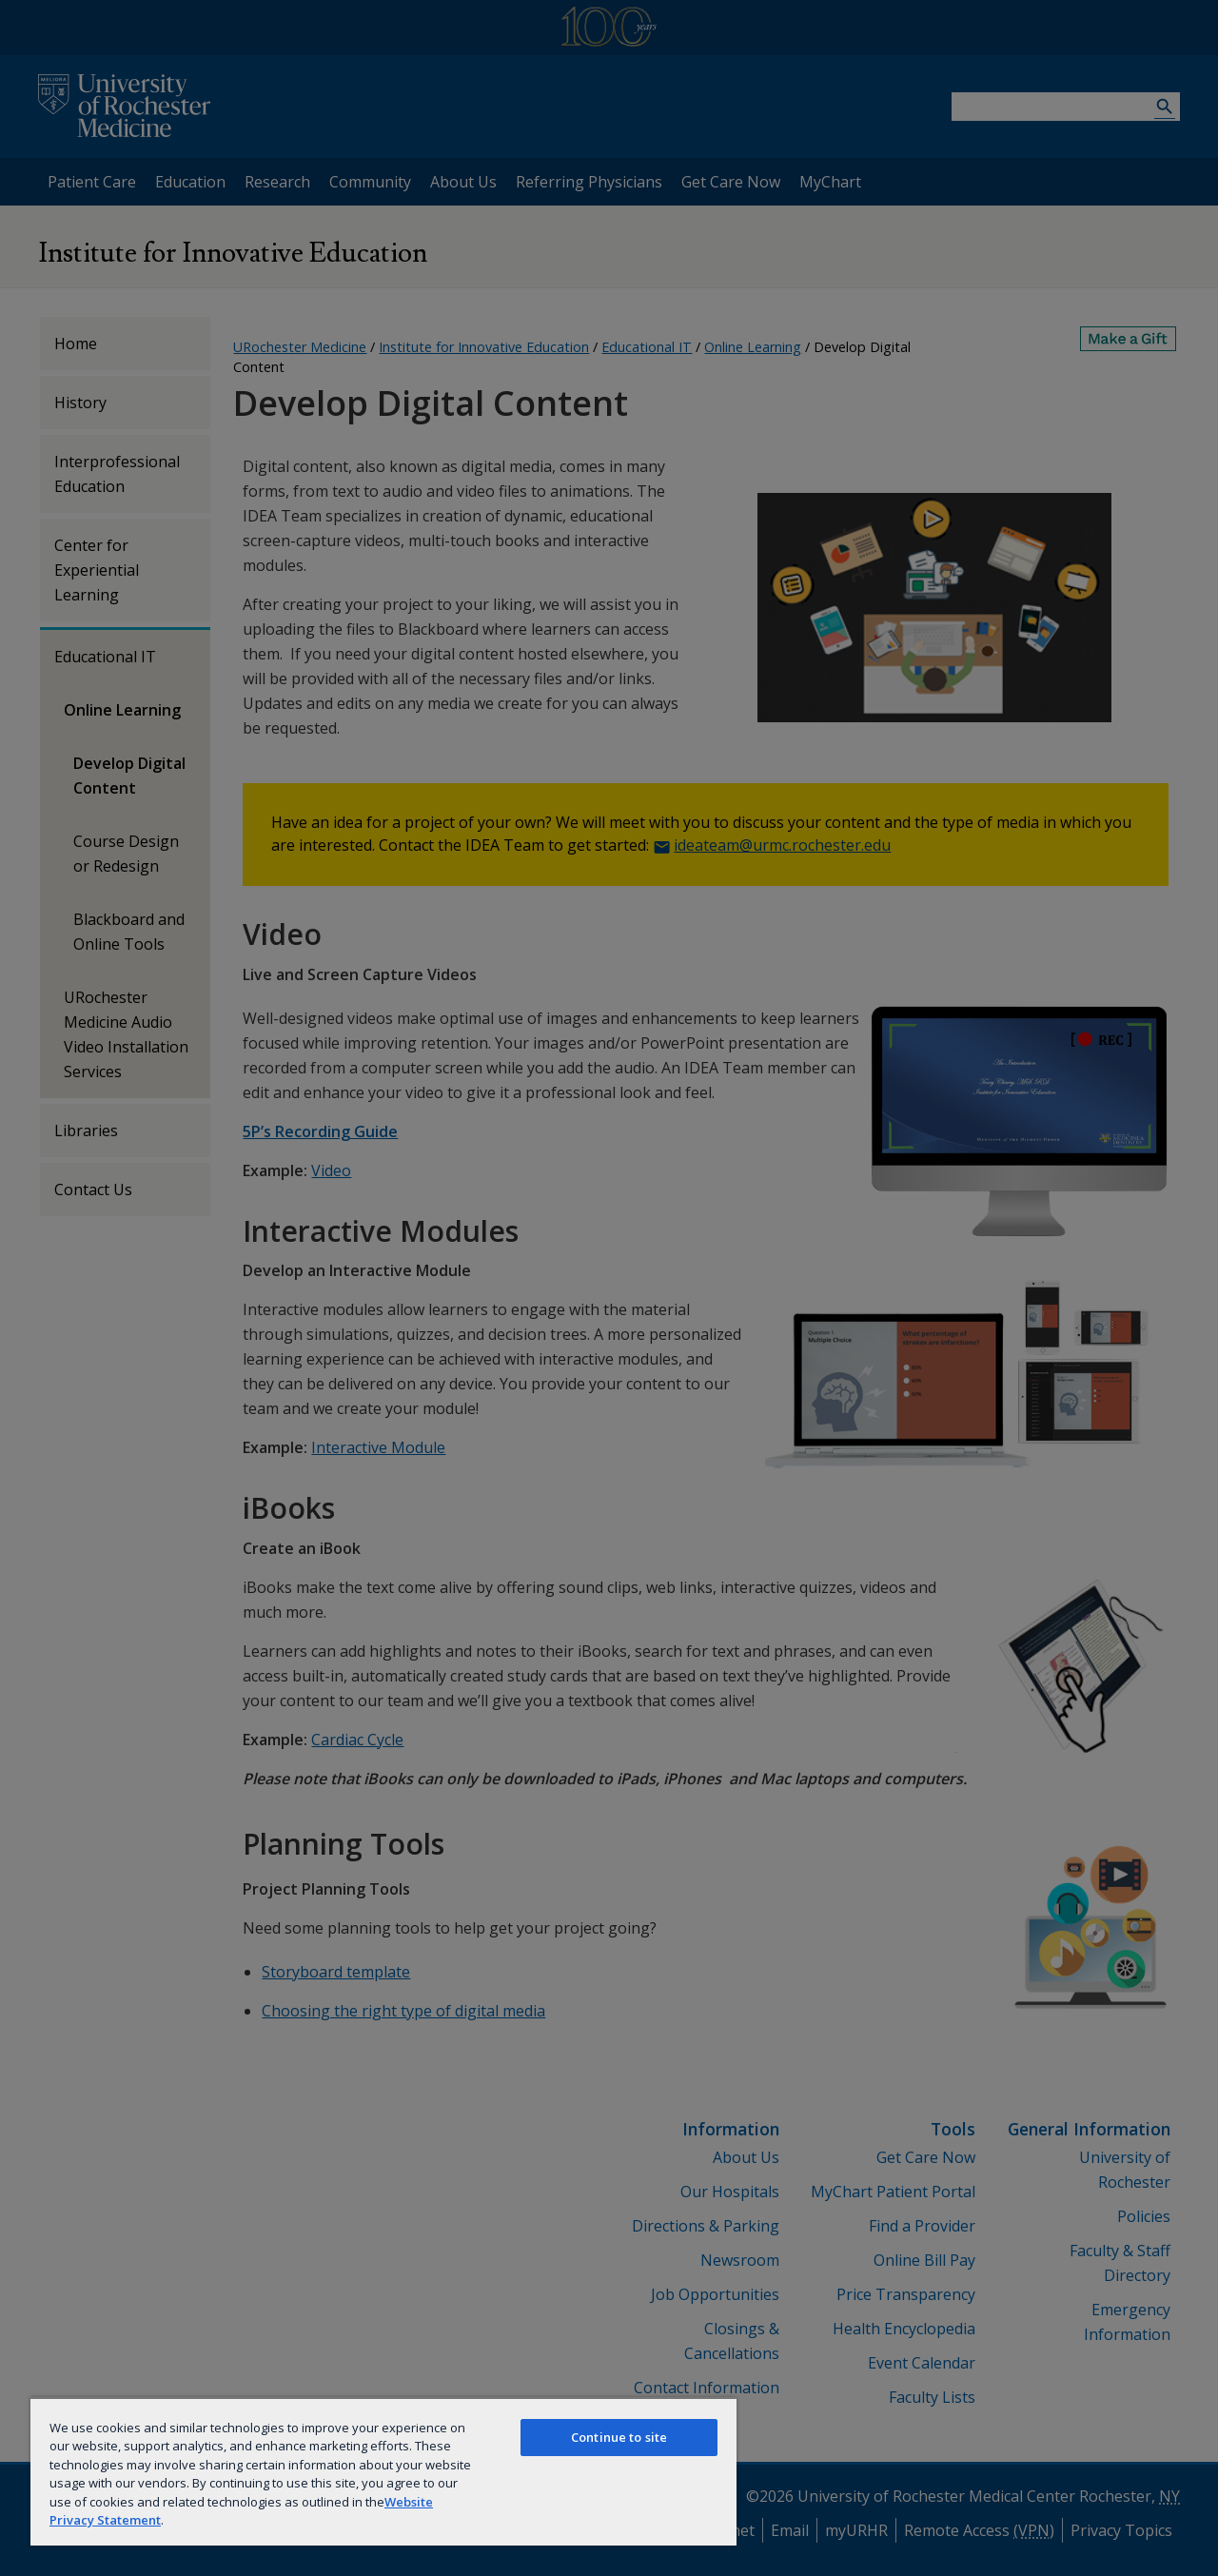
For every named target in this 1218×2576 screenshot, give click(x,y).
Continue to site (619, 2437)
